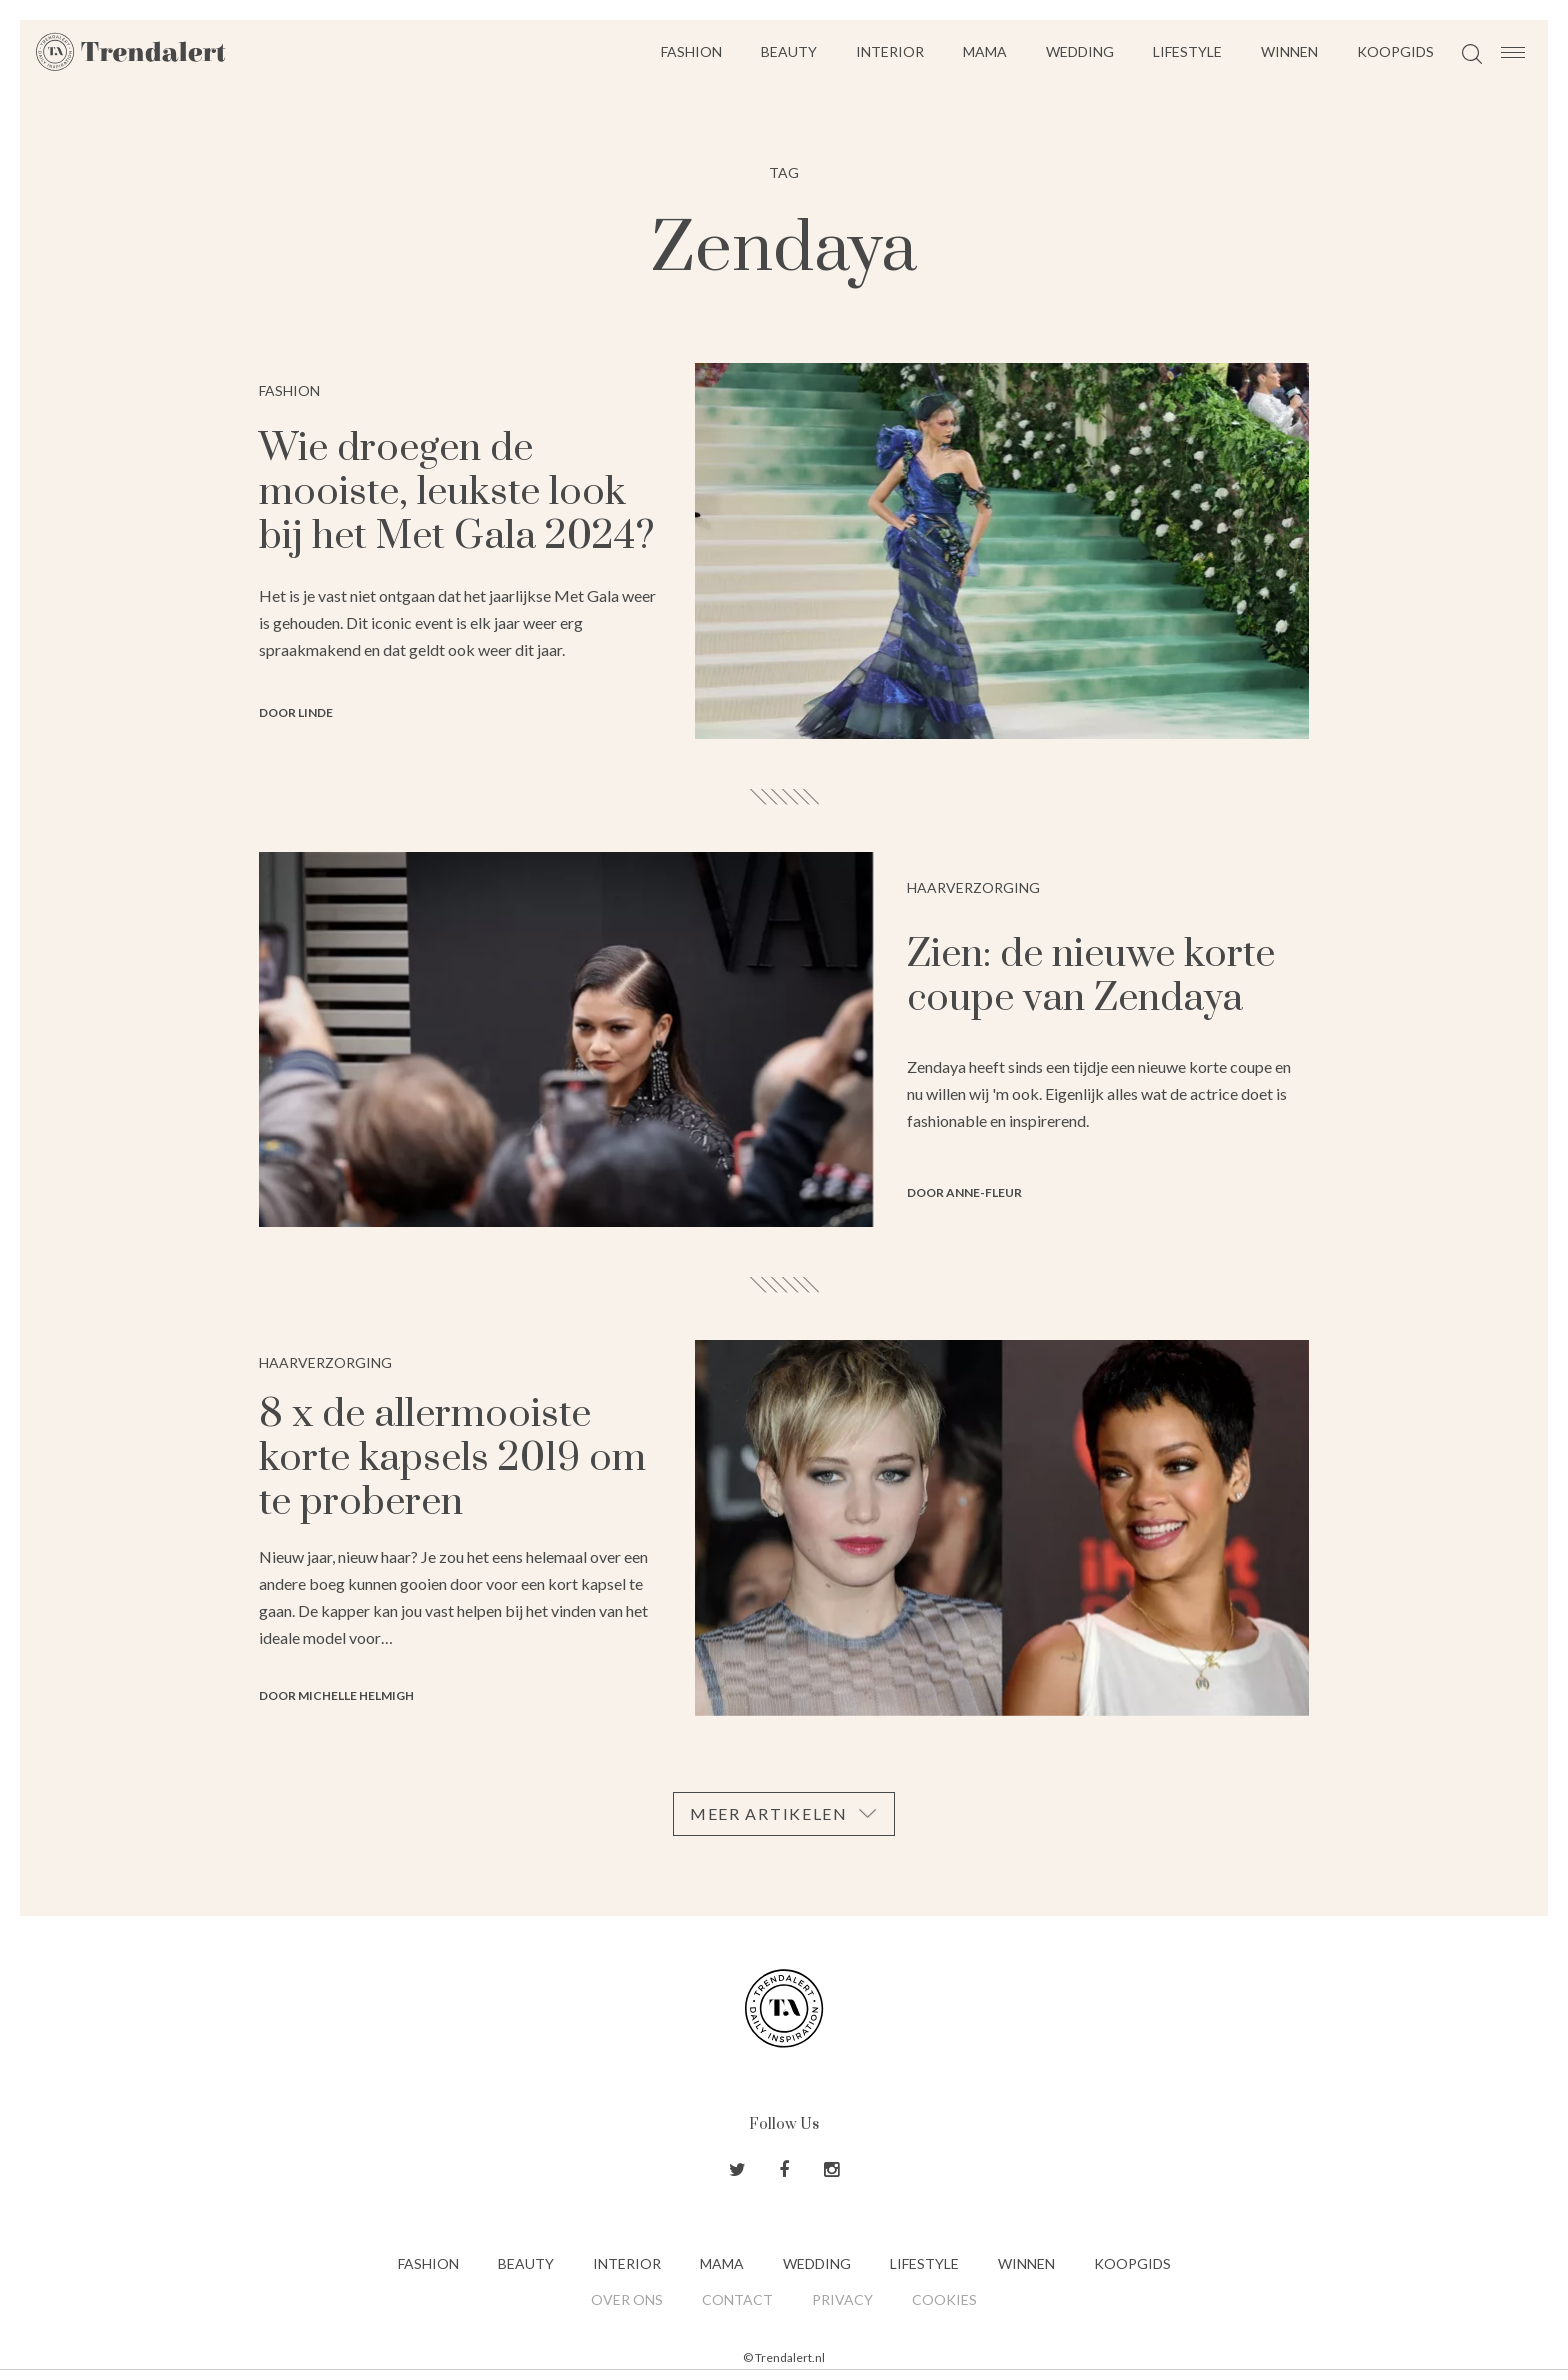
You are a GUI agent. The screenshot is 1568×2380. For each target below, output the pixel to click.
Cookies (944, 2299)
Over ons (627, 2299)
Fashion (691, 51)
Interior (890, 51)
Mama (985, 51)
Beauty (789, 51)
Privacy (842, 2299)
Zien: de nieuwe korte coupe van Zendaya (1091, 976)
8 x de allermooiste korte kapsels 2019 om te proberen (452, 1458)
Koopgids (1395, 51)
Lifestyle (1187, 51)
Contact (737, 2299)
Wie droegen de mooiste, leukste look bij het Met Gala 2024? (456, 492)
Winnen (1289, 51)
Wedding (1080, 51)
